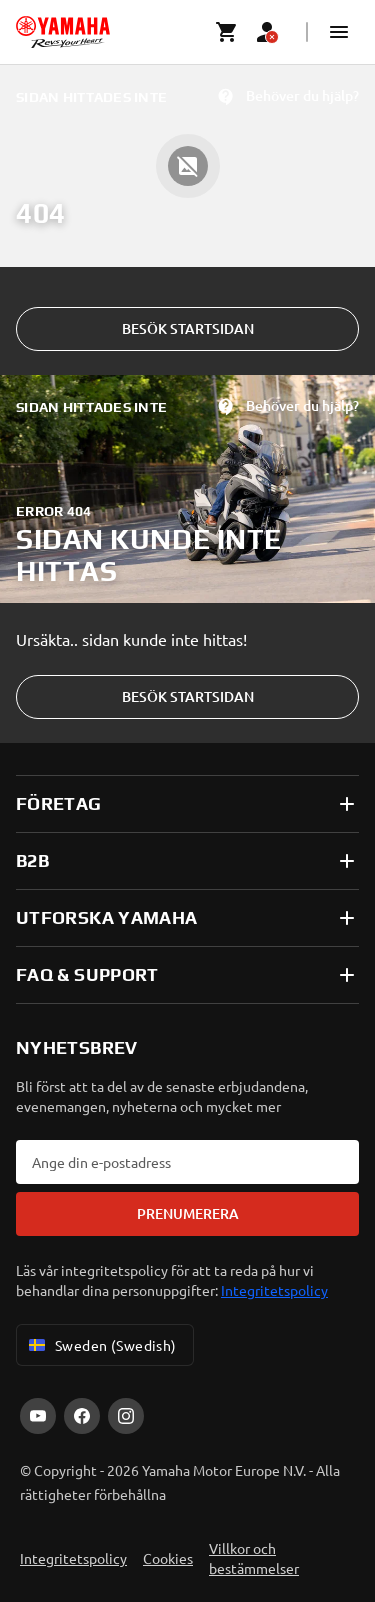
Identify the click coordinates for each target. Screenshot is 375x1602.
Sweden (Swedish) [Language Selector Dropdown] (101, 1345)
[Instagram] (126, 1416)
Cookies (168, 1558)
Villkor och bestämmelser (254, 1558)
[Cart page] (227, 32)
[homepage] (63, 32)
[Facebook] (82, 1416)
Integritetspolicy (274, 1290)
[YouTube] (38, 1416)
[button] (339, 32)
